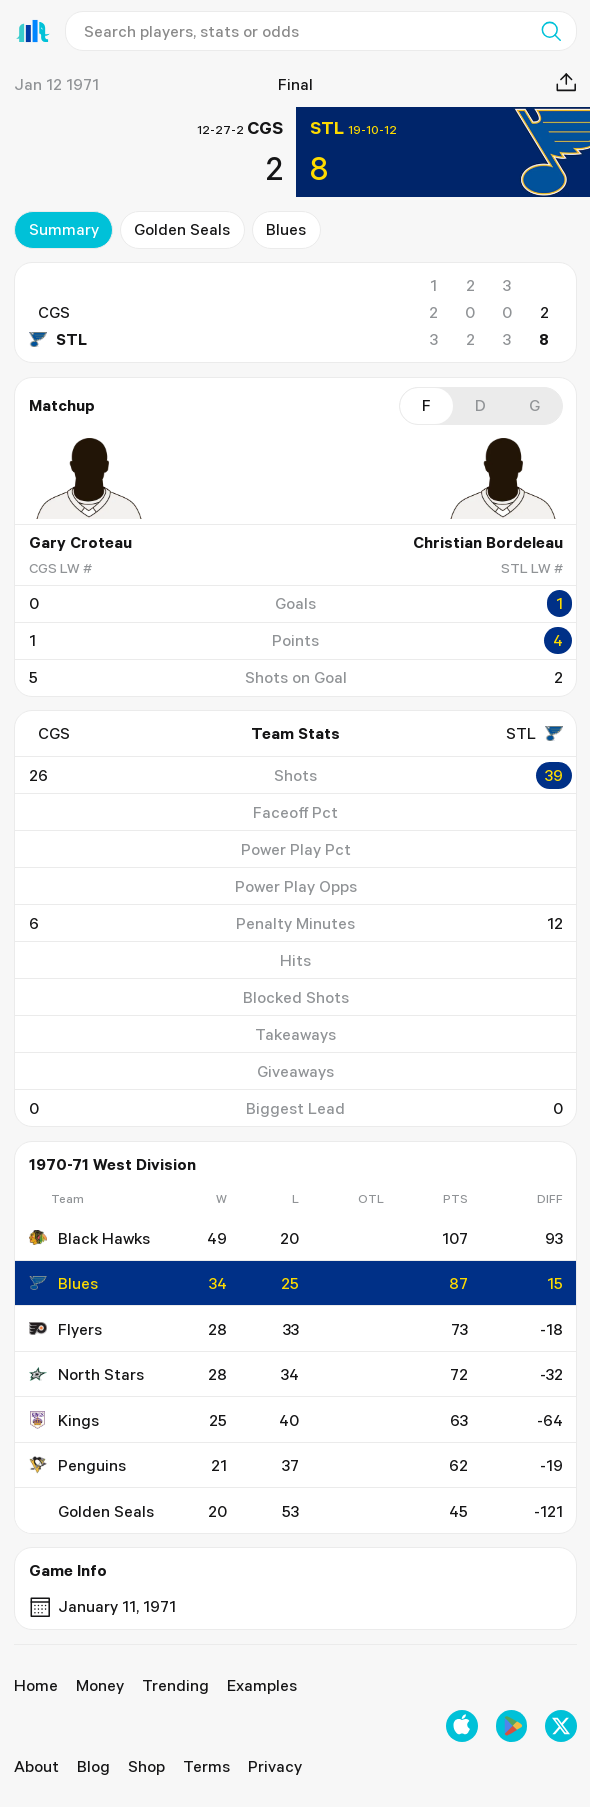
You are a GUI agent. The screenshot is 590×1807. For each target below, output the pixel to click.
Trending (175, 1685)
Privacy (275, 1766)
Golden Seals (182, 229)
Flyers (64, 1329)
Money (100, 1685)
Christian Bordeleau (487, 542)
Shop (146, 1766)
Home (36, 1685)
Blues (286, 229)
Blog (93, 1766)
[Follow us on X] (561, 1726)
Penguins (76, 1465)
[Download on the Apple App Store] (462, 1726)
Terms (206, 1766)
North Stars (85, 1374)
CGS (53, 312)
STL (57, 339)
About (36, 1766)
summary (63, 229)
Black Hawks (88, 1238)
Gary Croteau (79, 542)
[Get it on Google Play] (512, 1726)
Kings (63, 1420)
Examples (262, 1685)
